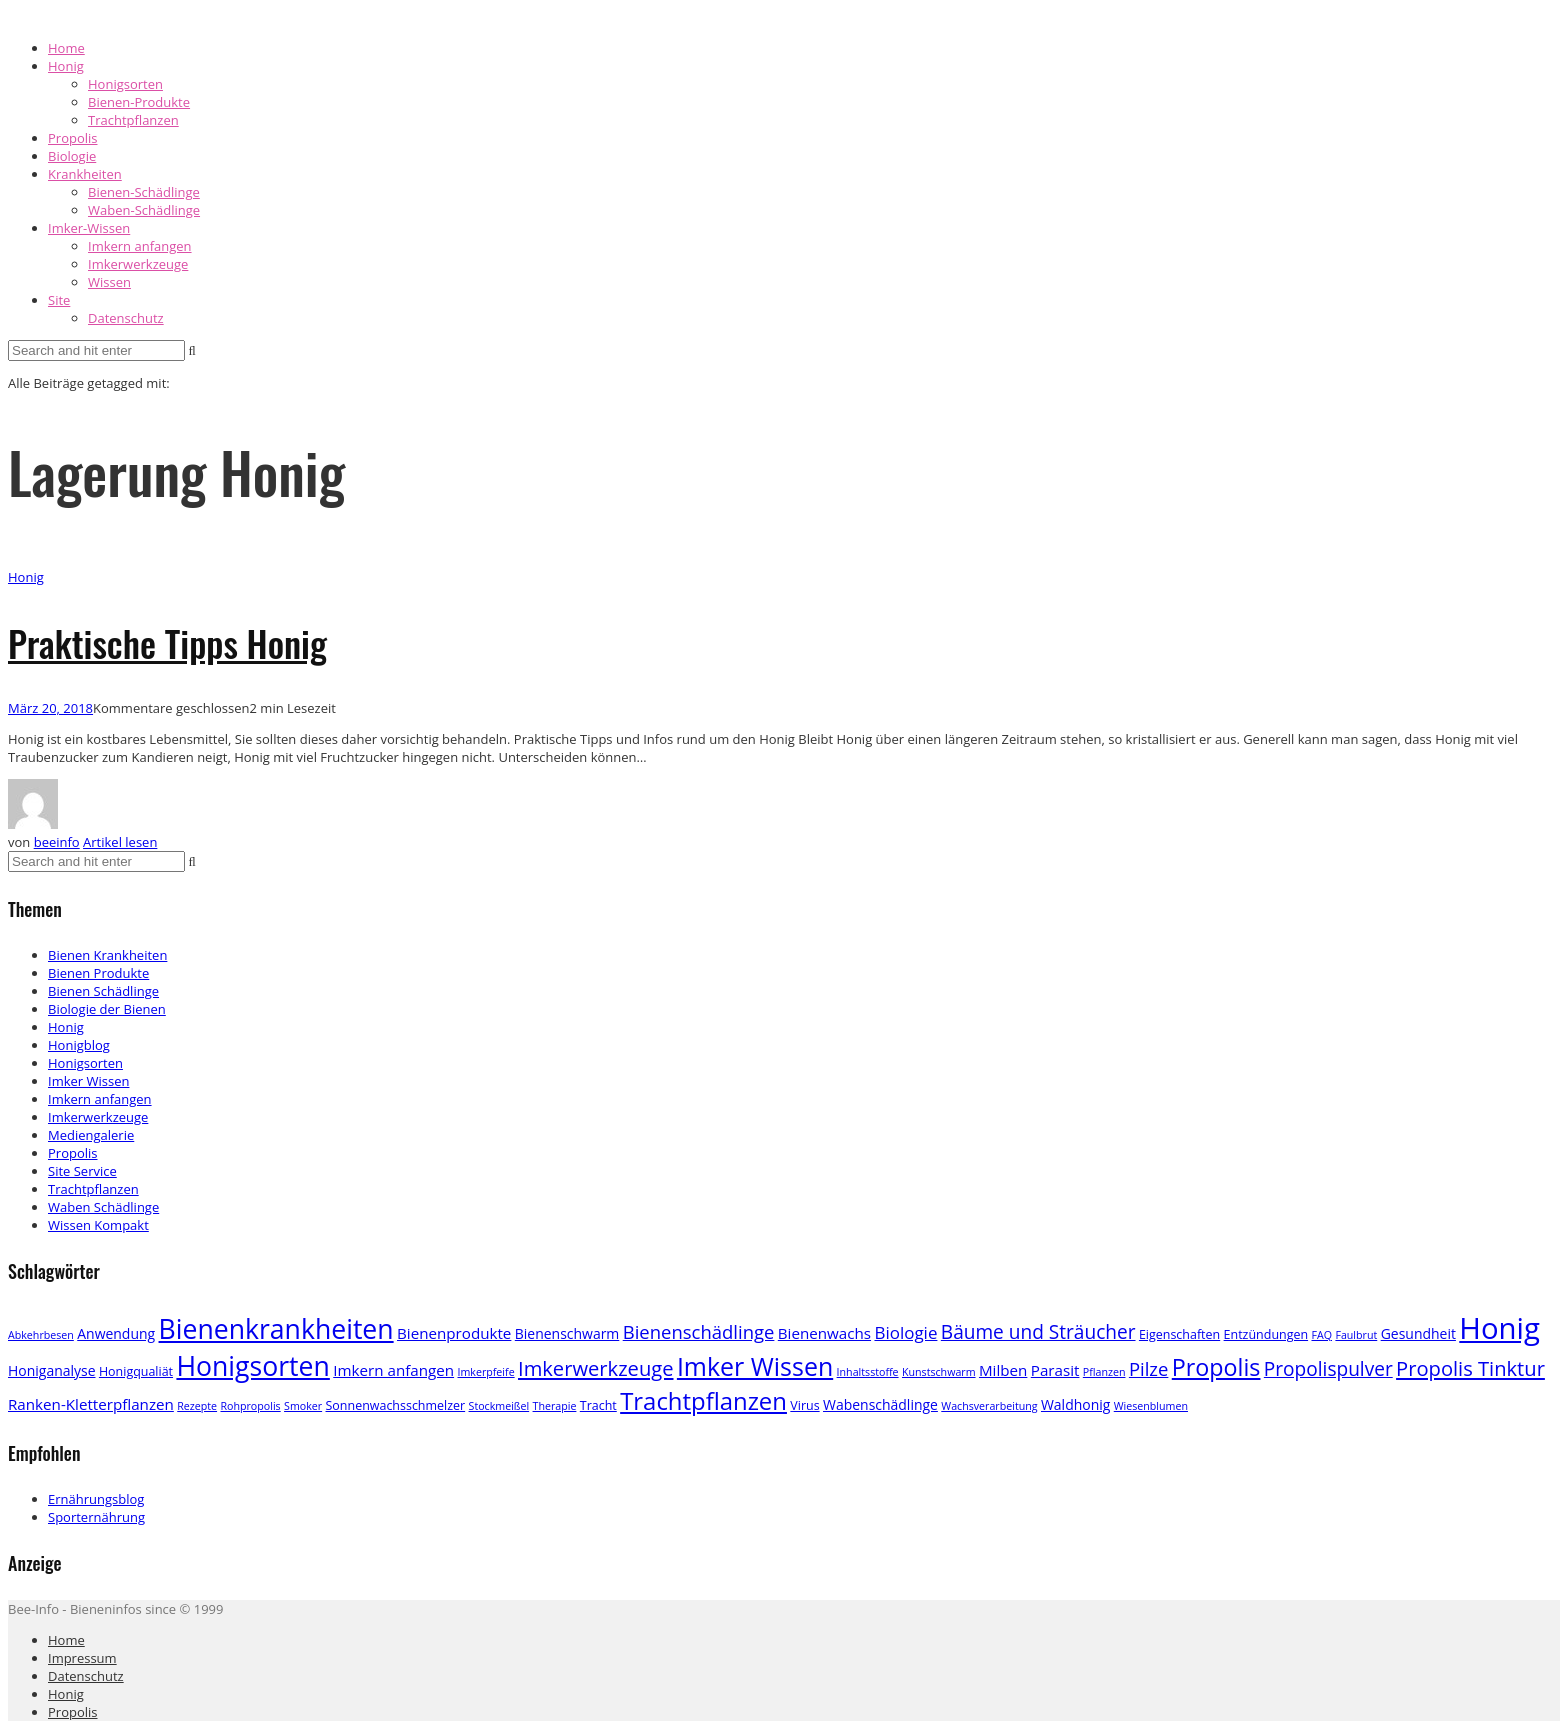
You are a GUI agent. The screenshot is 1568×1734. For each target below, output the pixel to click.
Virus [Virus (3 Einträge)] (804, 1405)
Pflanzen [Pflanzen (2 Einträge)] (1104, 1372)
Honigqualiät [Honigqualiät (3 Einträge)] (136, 1371)
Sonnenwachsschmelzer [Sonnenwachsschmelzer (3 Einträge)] (396, 1405)
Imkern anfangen (140, 246)
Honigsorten (125, 84)
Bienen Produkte (98, 973)
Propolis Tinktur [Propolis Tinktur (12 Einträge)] (1470, 1368)
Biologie (72, 156)
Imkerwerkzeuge (138, 264)
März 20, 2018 (50, 708)
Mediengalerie (91, 1135)
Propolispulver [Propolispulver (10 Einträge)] (1328, 1369)
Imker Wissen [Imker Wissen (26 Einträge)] (755, 1366)
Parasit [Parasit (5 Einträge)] (1055, 1370)
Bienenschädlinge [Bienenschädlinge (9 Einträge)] (699, 1331)
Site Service (82, 1171)
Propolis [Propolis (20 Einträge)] (1216, 1367)
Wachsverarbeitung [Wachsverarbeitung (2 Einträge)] (989, 1406)
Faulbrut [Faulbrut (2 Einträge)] (1356, 1335)
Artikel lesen (120, 842)
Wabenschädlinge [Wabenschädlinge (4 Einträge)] (880, 1404)
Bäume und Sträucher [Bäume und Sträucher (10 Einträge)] (1038, 1332)
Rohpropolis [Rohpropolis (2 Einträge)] (250, 1406)
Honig (66, 66)
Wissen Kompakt (98, 1225)
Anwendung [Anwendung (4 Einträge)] (116, 1333)
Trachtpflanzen (133, 120)
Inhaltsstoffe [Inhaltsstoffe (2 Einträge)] (868, 1372)
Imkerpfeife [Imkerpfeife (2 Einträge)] (485, 1372)
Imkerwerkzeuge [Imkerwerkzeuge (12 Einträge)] (595, 1368)
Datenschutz (126, 318)
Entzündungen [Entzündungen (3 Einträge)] (1266, 1334)
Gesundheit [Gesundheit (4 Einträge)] (1418, 1333)
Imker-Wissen (89, 228)
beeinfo (57, 842)
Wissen (109, 282)
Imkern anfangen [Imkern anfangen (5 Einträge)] (393, 1370)
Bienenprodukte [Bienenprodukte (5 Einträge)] (454, 1333)
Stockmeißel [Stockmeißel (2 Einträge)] (499, 1406)
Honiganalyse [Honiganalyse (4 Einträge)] (52, 1370)
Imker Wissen (88, 1081)
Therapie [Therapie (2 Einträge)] (555, 1406)
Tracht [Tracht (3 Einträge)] (598, 1405)
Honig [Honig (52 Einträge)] (1499, 1328)
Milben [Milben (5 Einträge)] (1003, 1370)
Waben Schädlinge (103, 1207)
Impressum (82, 1658)
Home (66, 48)
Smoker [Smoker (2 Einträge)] (303, 1406)
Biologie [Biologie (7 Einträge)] (905, 1332)
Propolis (73, 138)
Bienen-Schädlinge (144, 192)
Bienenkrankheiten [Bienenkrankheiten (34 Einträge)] (276, 1329)
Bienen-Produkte (139, 102)
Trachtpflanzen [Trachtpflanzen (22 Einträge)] (703, 1400)
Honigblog (79, 1045)
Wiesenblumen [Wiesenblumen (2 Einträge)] (1151, 1406)
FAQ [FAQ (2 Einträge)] (1321, 1335)
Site (59, 300)
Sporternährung (96, 1517)
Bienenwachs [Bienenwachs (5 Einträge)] (824, 1333)
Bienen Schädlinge (103, 991)
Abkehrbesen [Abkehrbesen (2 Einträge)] (41, 1335)
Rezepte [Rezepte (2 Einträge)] (197, 1406)
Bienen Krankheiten (107, 955)
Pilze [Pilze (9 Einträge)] (1149, 1368)
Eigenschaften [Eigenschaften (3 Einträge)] (1179, 1334)
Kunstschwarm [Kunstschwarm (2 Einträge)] (939, 1372)
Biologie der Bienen (107, 1009)
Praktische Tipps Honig (167, 642)
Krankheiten (85, 174)
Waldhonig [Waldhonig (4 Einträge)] (1075, 1404)
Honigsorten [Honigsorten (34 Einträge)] (252, 1366)
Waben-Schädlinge (144, 210)
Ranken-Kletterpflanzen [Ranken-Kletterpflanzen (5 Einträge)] (91, 1404)
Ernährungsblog (96, 1499)
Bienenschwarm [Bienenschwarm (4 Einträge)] (567, 1333)
